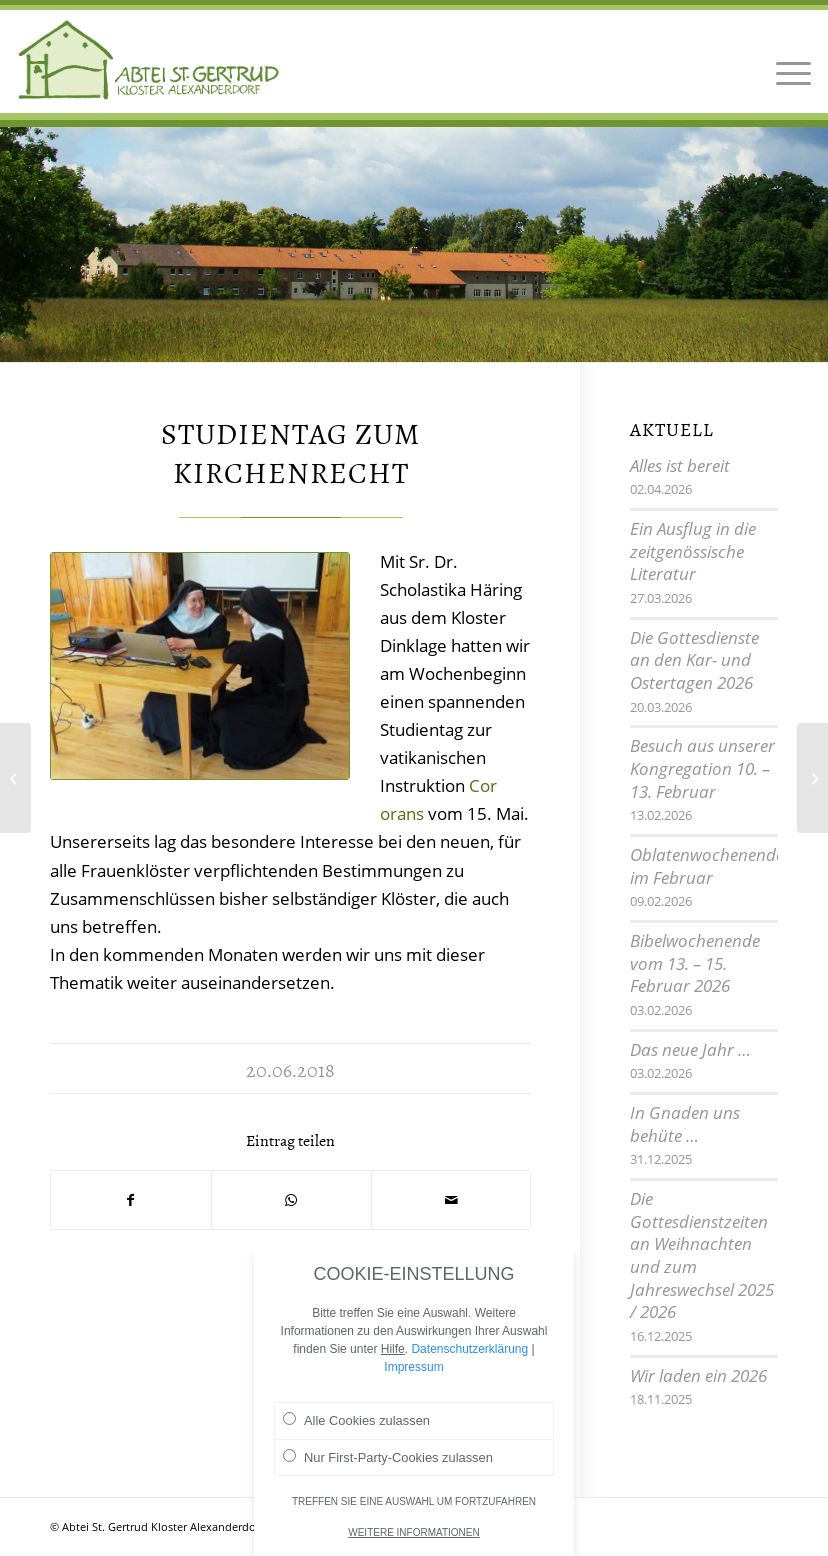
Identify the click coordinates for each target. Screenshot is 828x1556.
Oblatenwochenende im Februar (707, 866)
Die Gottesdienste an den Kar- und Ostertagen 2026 (694, 660)
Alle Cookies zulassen (356, 1421)
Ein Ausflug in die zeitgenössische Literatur (693, 551)
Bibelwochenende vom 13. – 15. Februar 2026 (695, 963)
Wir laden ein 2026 (698, 1375)
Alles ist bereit (680, 465)
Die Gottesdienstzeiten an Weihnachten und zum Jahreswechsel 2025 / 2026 (702, 1255)
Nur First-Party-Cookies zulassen (388, 1458)
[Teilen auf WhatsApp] (291, 1200)
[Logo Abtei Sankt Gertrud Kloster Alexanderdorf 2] (149, 60)
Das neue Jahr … (690, 1049)
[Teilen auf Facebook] (131, 1200)
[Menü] (788, 60)
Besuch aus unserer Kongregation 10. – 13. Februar (702, 768)
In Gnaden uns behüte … (685, 1124)
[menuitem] (788, 60)
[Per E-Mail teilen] (451, 1200)
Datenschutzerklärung (469, 1350)
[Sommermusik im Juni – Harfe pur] (15, 778)
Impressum (413, 1368)
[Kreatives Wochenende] (812, 778)
